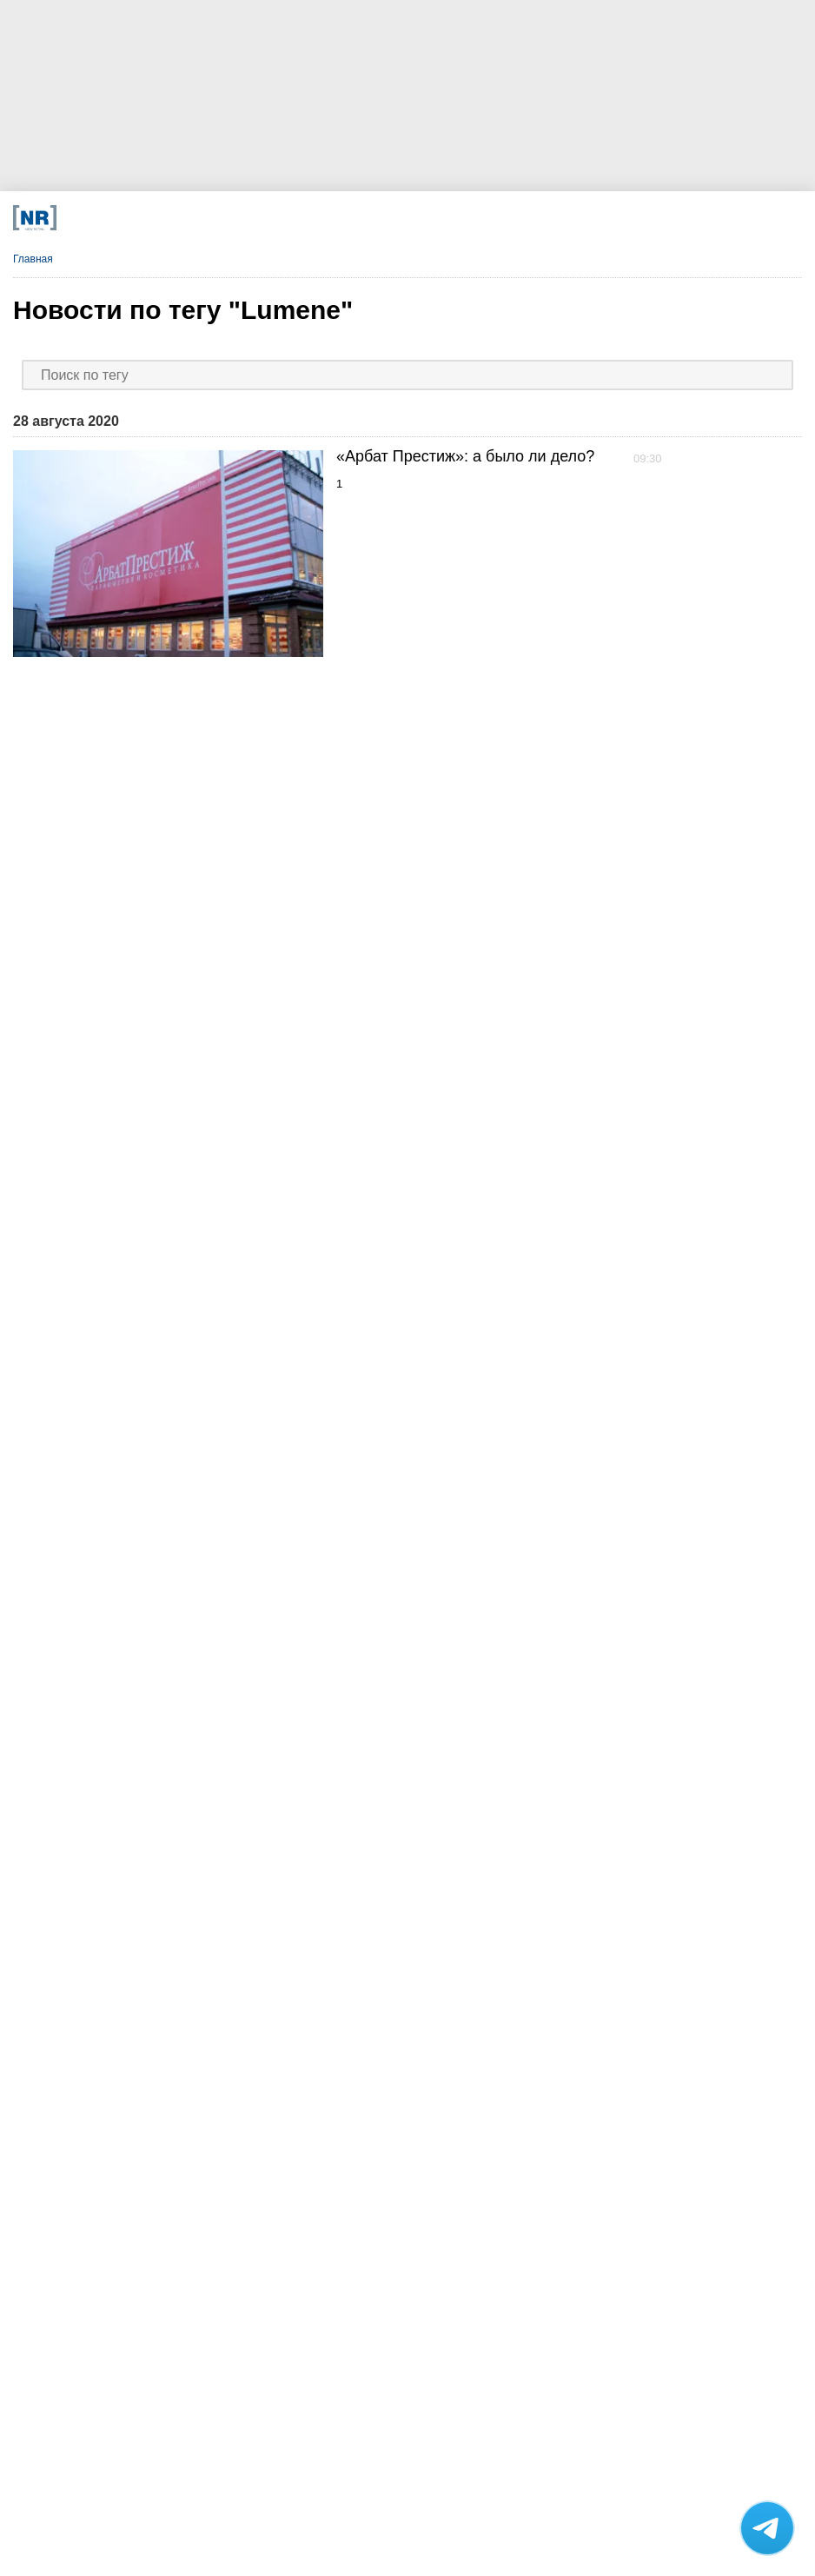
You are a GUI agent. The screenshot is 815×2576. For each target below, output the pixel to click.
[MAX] (306, 218)
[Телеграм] (161, 218)
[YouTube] (451, 218)
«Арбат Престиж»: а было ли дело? (465, 456)
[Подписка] (596, 218)
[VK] (234, 218)
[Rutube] (524, 218)
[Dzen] (379, 218)
